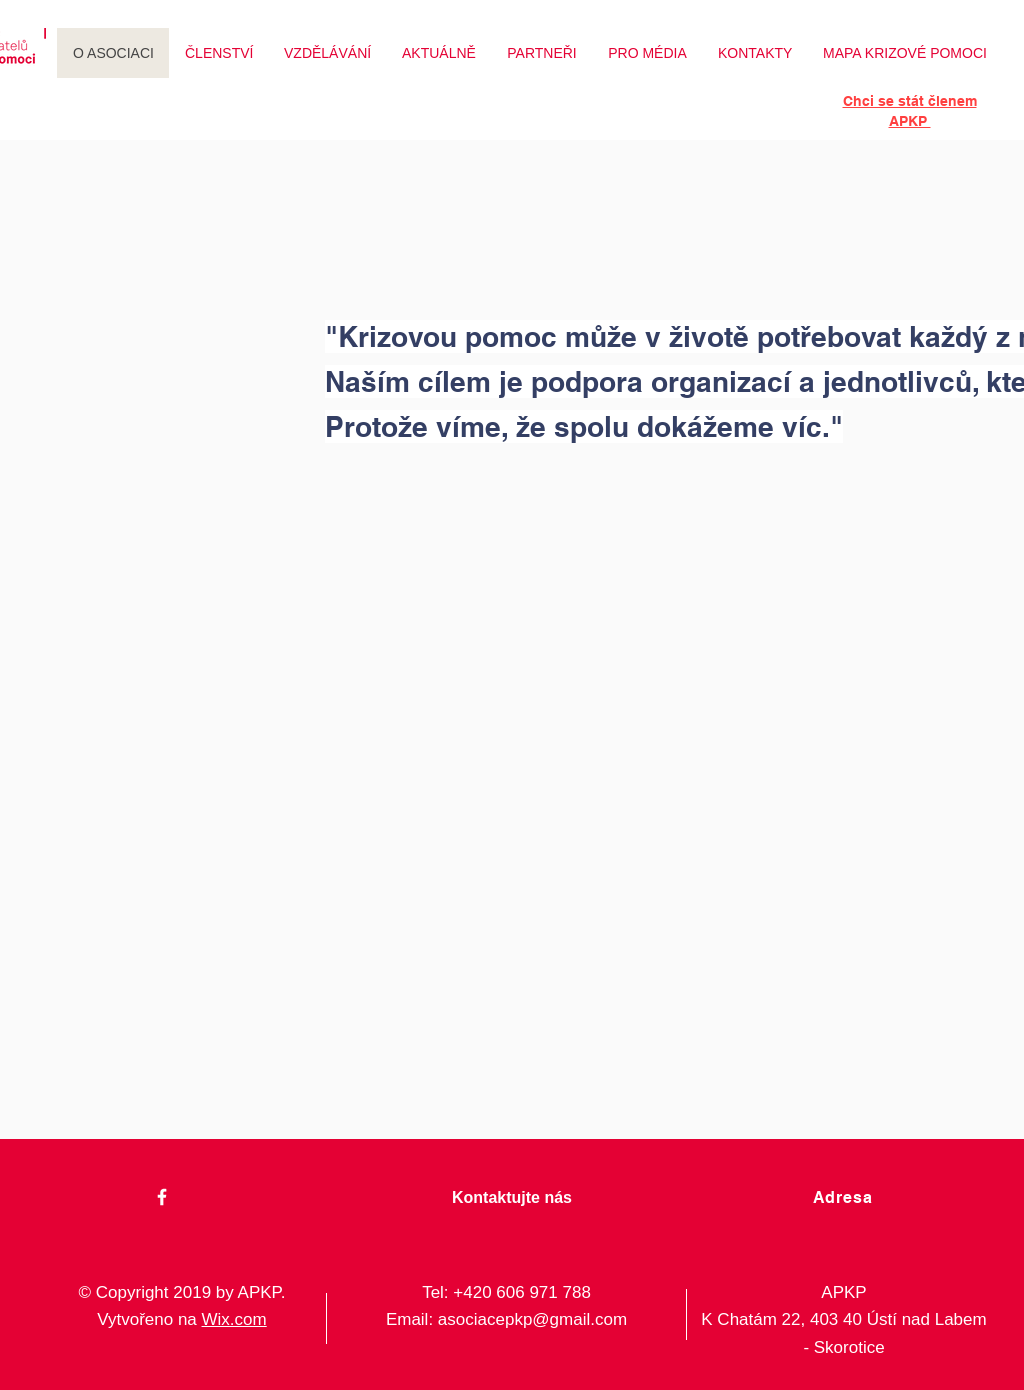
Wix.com (234, 1319)
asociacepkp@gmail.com (532, 1319)
